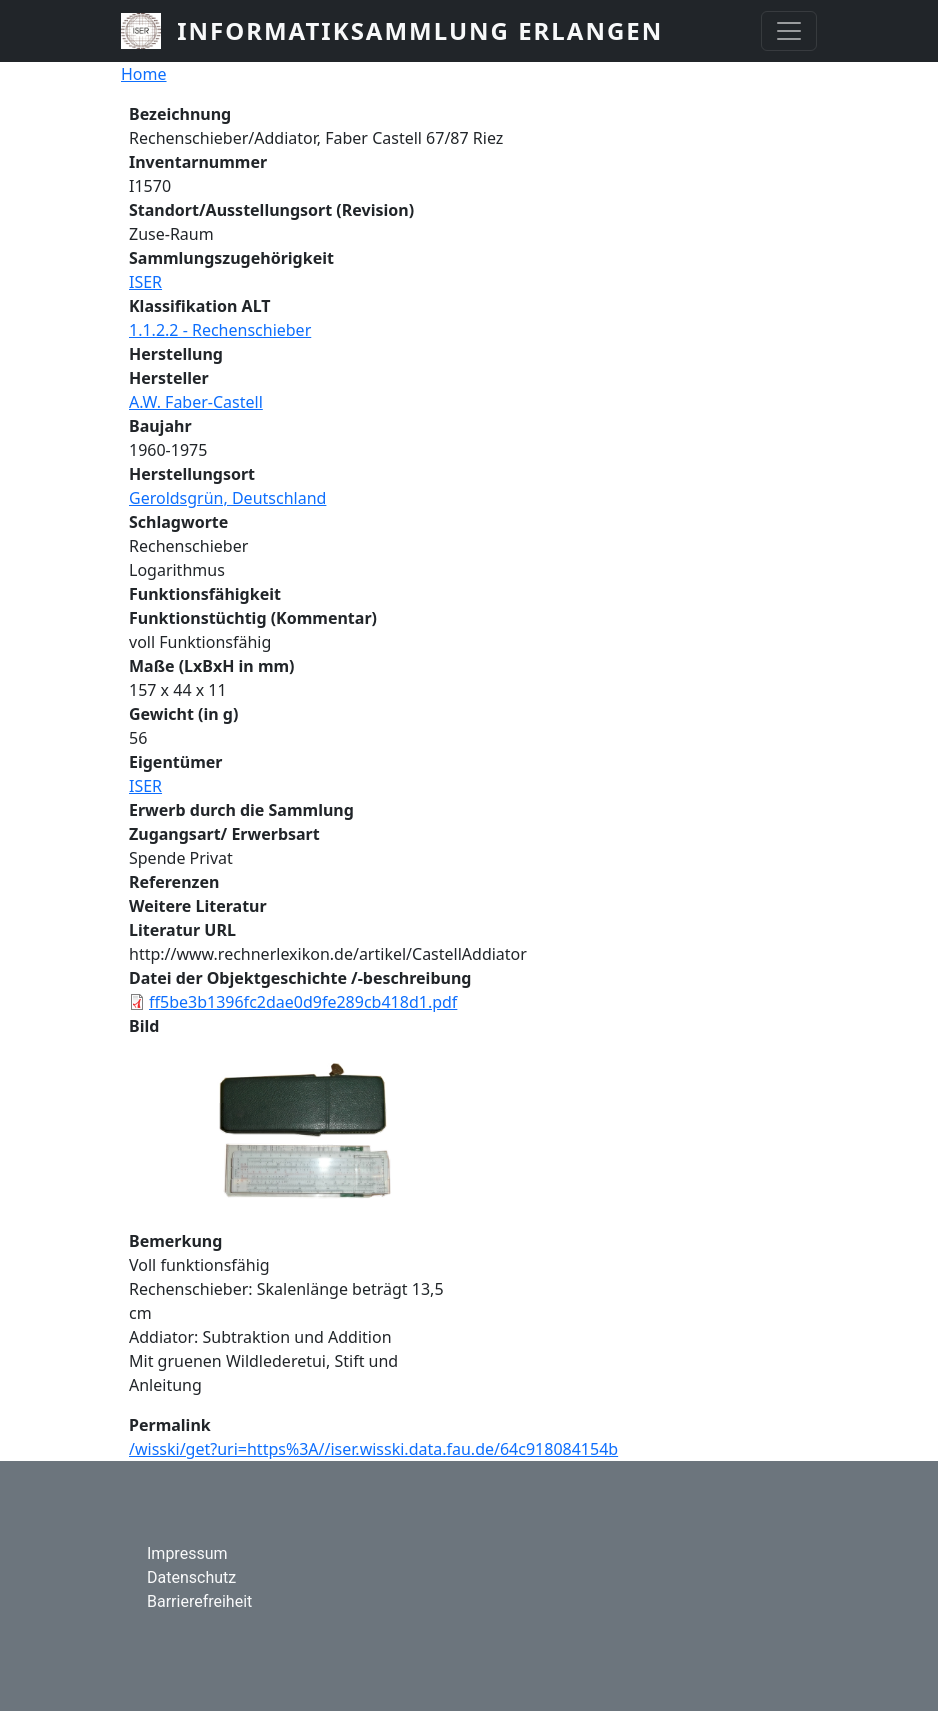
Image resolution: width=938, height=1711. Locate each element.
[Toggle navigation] (789, 31)
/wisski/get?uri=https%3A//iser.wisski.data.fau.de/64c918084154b (373, 1449)
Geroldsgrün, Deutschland (227, 498)
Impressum (187, 1553)
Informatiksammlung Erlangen (420, 30)
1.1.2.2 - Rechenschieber (220, 330)
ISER (145, 282)
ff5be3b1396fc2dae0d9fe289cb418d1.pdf (303, 1002)
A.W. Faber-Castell (196, 402)
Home (144, 74)
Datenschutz (191, 1577)
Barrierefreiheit (199, 1601)
